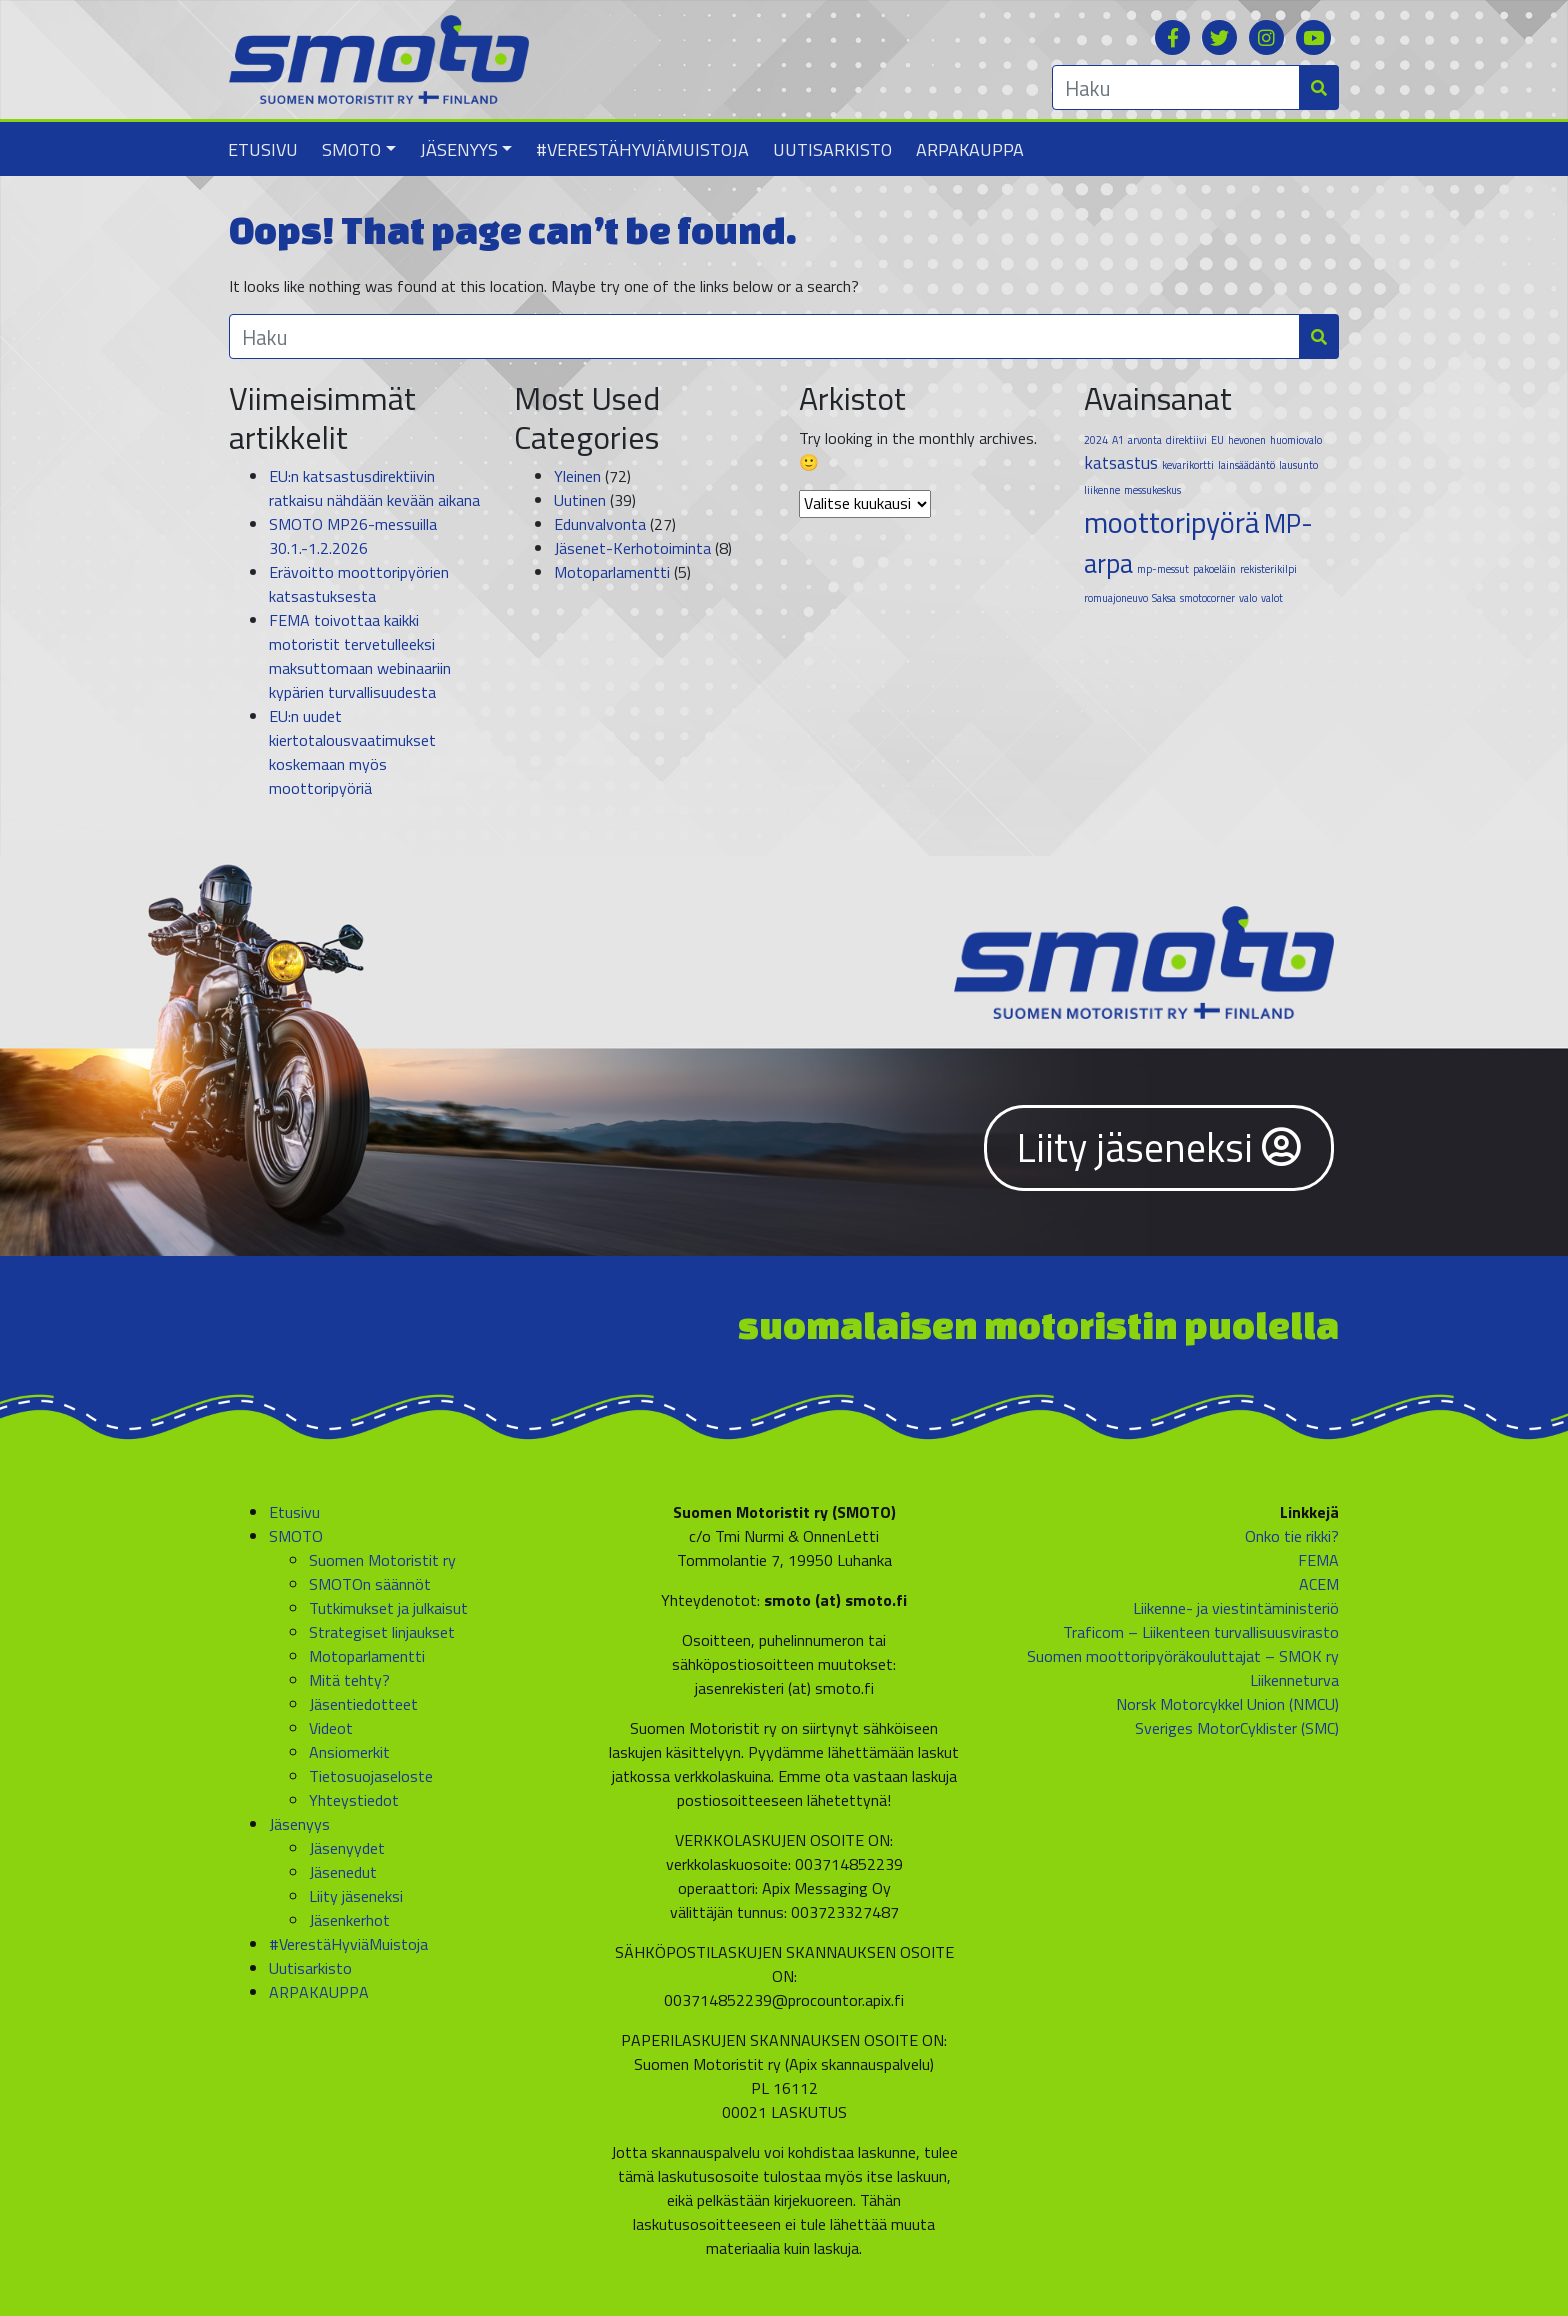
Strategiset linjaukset (382, 1632)
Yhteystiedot (354, 1800)
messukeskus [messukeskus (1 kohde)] (1152, 490)
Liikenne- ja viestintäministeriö (1236, 1608)
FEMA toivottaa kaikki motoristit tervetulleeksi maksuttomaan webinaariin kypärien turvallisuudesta (360, 656)
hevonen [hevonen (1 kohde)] (1247, 440)
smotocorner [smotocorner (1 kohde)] (1207, 598)
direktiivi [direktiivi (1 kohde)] (1186, 440)
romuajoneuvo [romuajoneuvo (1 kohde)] (1116, 598)
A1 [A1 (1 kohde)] (1118, 440)
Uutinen (580, 500)
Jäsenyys (459, 149)
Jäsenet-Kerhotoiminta (632, 548)
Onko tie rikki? (1292, 1536)
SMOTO (351, 149)
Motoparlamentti (612, 572)
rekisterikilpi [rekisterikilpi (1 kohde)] (1268, 569)
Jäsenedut (343, 1872)
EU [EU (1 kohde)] (1217, 440)
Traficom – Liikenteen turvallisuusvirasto (1201, 1632)
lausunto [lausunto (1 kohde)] (1298, 465)
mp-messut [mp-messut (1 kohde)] (1163, 569)
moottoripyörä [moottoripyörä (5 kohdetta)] (1172, 522)
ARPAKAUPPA (970, 149)
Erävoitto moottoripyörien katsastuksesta (359, 584)
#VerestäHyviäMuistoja (642, 149)
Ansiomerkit (349, 1752)
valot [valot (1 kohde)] (1272, 598)
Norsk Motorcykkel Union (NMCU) (1227, 1704)
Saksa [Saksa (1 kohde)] (1164, 598)
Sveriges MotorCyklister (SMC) (1237, 1728)
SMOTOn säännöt (370, 1584)
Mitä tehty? (349, 1680)
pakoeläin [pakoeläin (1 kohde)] (1214, 569)
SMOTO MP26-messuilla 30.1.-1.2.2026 (353, 536)
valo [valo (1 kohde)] (1248, 598)
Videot (331, 1728)
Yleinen (577, 476)
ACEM (1319, 1584)
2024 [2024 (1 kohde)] (1096, 440)
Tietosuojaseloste (371, 1776)
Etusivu (263, 149)
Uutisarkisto (832, 149)
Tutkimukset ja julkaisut (388, 1608)
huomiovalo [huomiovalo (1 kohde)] (1296, 440)
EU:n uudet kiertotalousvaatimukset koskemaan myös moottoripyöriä (352, 752)
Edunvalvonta (600, 524)
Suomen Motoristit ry (382, 1560)
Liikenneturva (1294, 1680)
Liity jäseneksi (1159, 1147)
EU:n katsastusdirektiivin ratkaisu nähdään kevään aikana (374, 488)
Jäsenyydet (347, 1848)
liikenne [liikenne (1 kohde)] (1102, 490)
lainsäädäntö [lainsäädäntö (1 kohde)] (1246, 465)
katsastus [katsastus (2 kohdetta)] (1121, 462)
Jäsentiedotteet (363, 1704)
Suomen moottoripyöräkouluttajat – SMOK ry (1183, 1656)
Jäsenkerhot (349, 1920)
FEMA (1318, 1560)
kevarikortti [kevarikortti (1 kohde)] (1188, 465)
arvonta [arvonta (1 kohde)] (1145, 440)
